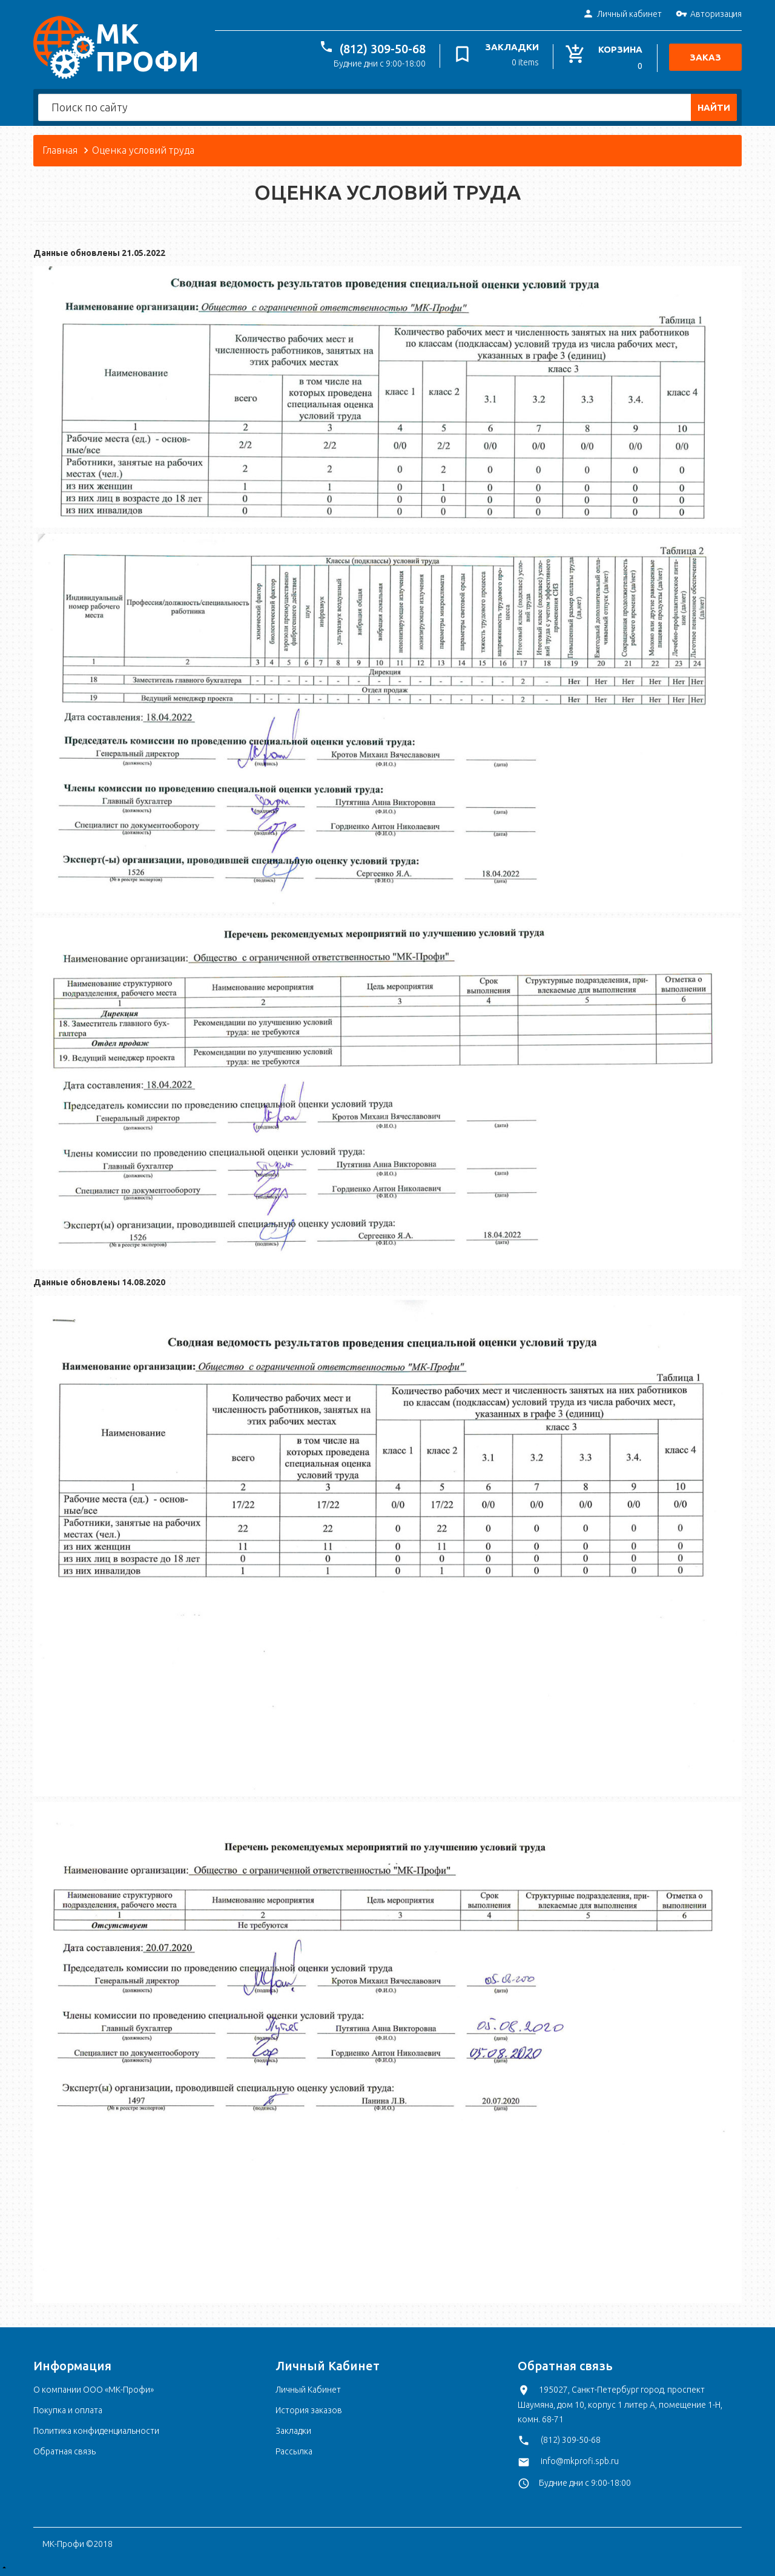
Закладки (293, 2431)
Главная (60, 150)
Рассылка (293, 2451)
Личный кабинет (622, 14)
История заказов (308, 2410)
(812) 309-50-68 (383, 49)
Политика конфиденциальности (96, 2431)
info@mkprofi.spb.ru (580, 2461)
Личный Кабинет (308, 2389)
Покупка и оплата (67, 2410)
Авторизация (709, 14)
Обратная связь (64, 2451)
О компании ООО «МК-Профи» (93, 2389)
